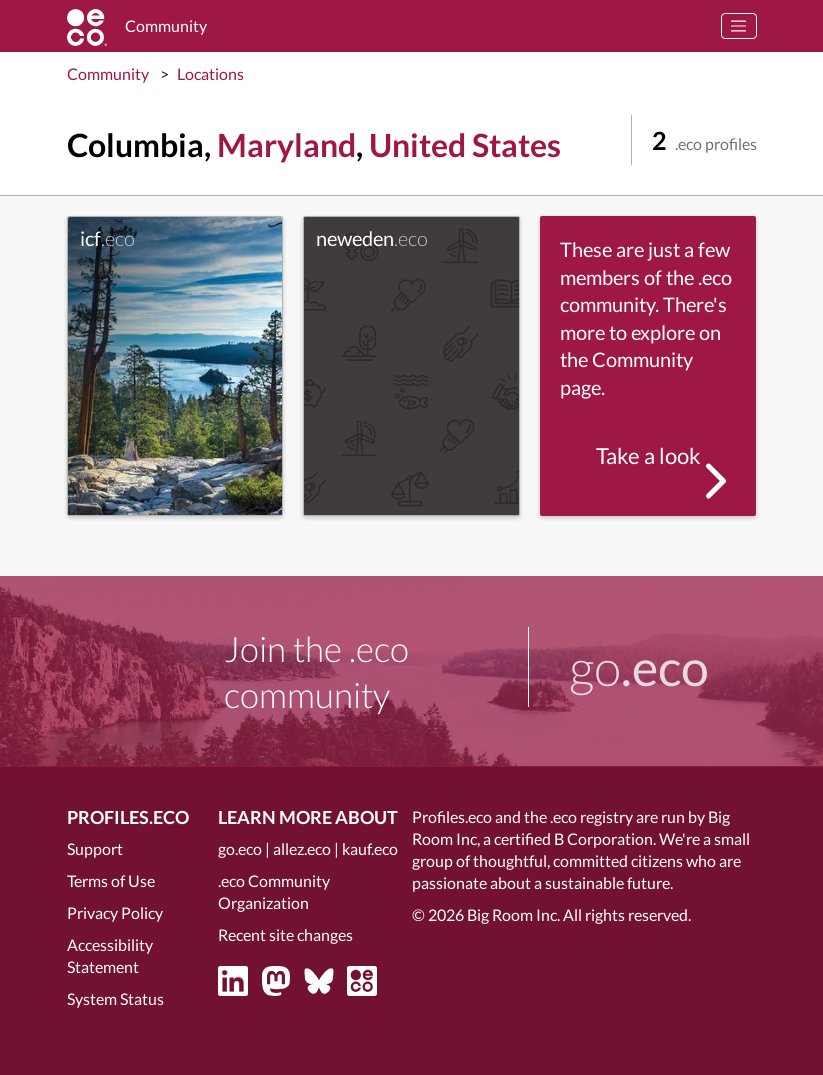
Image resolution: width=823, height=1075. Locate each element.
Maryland (286, 144)
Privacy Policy (115, 912)
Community (108, 73)
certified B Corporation (573, 838)
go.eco (240, 848)
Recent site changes (285, 934)
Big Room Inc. (513, 914)
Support (95, 848)
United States (465, 144)
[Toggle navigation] (739, 26)
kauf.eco (370, 848)
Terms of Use (111, 880)
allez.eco (302, 848)
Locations (210, 73)
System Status (115, 998)
